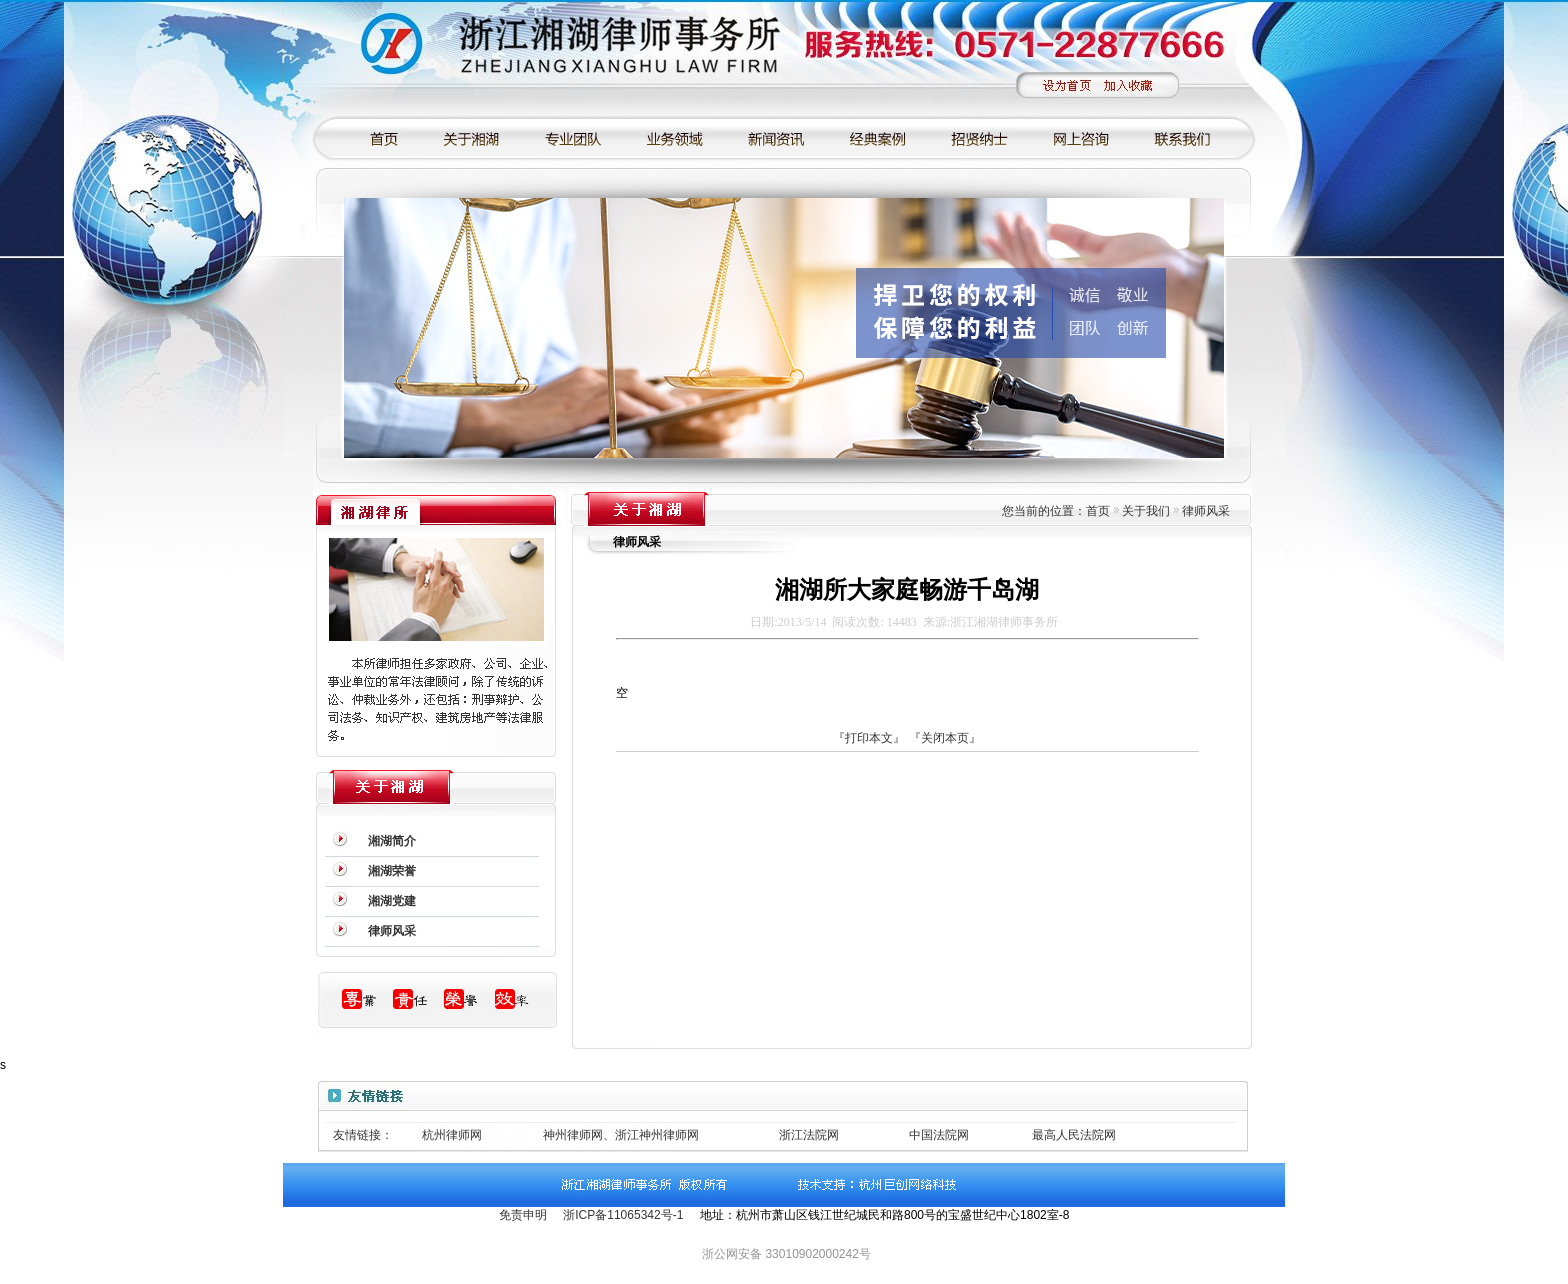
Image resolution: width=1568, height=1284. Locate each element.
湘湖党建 (392, 901)
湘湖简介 (392, 841)
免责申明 (523, 1215)
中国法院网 (939, 1135)
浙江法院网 (809, 1135)
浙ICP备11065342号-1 (623, 1215)
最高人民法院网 (1074, 1135)
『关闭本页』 (945, 738)
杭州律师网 (452, 1135)
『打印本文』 (869, 738)
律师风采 (392, 931)
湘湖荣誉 (392, 871)
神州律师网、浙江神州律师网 (621, 1135)
